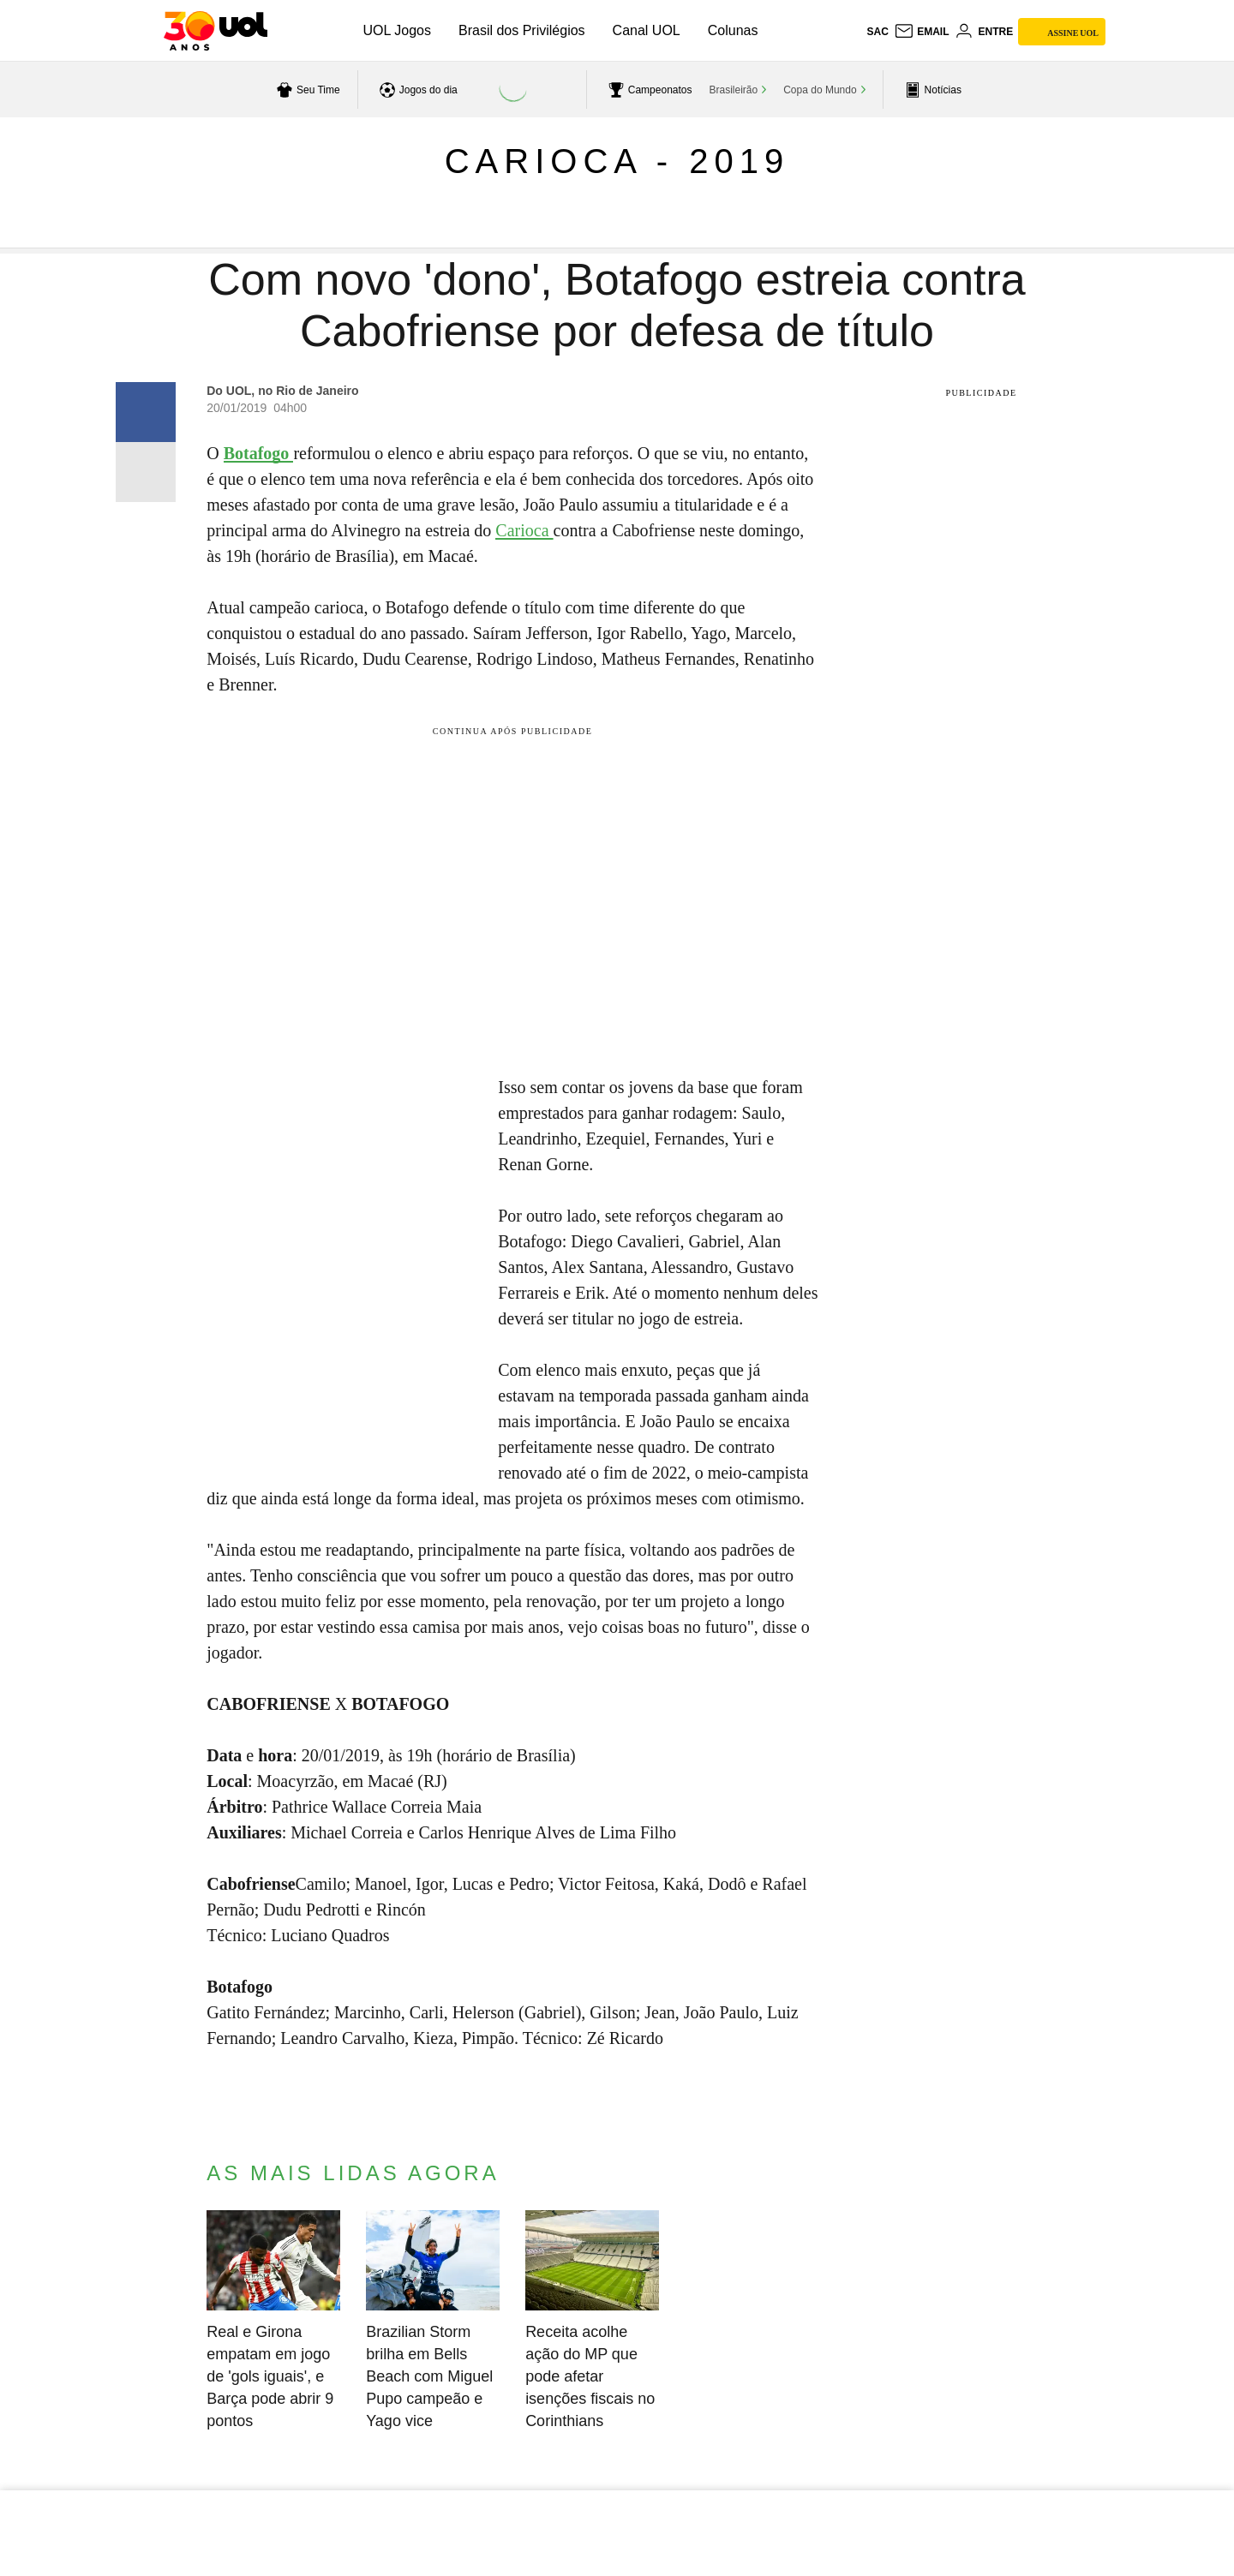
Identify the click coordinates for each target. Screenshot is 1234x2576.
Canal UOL (646, 30)
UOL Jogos (397, 30)
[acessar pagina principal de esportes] (931, 90)
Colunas (733, 30)
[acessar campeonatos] (648, 90)
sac (877, 32)
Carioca (524, 530)
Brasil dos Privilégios (521, 30)
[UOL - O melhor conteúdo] (215, 30)
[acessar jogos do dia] (416, 90)
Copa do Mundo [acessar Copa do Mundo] (819, 90)
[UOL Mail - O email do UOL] (921, 32)
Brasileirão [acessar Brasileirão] (734, 90)
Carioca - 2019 (617, 161)
